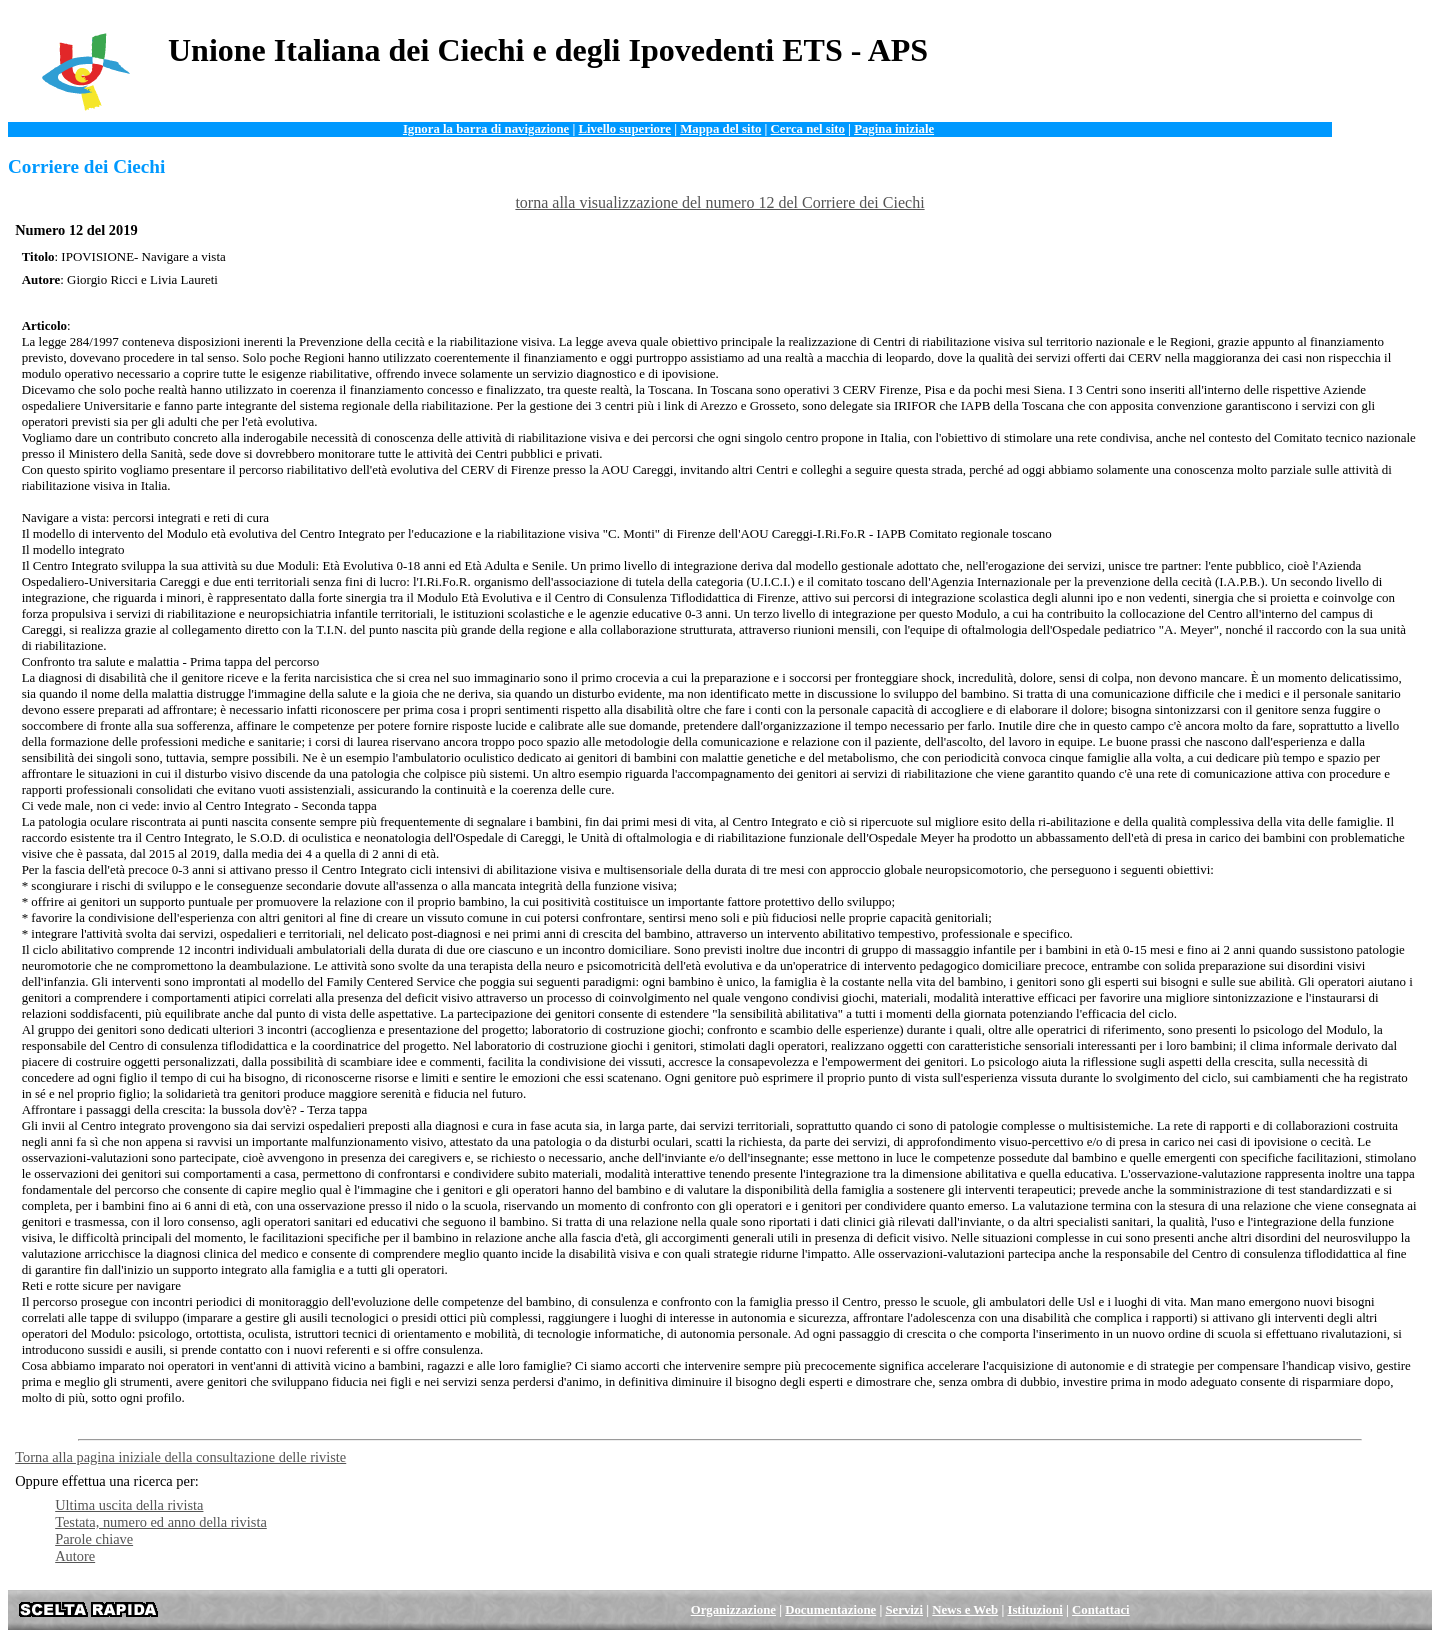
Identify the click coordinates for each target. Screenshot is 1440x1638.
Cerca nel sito (808, 129)
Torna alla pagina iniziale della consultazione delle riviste (180, 1457)
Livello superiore (624, 129)
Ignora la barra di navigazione (486, 129)
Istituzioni (1034, 1610)
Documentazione (830, 1610)
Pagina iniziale (894, 129)
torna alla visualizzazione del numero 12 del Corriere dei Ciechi (719, 202)
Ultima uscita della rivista (129, 1505)
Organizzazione (733, 1610)
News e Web (965, 1610)
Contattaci (1101, 1610)
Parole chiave (94, 1539)
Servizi (904, 1610)
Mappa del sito (720, 129)
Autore (75, 1556)
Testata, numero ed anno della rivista (161, 1522)
